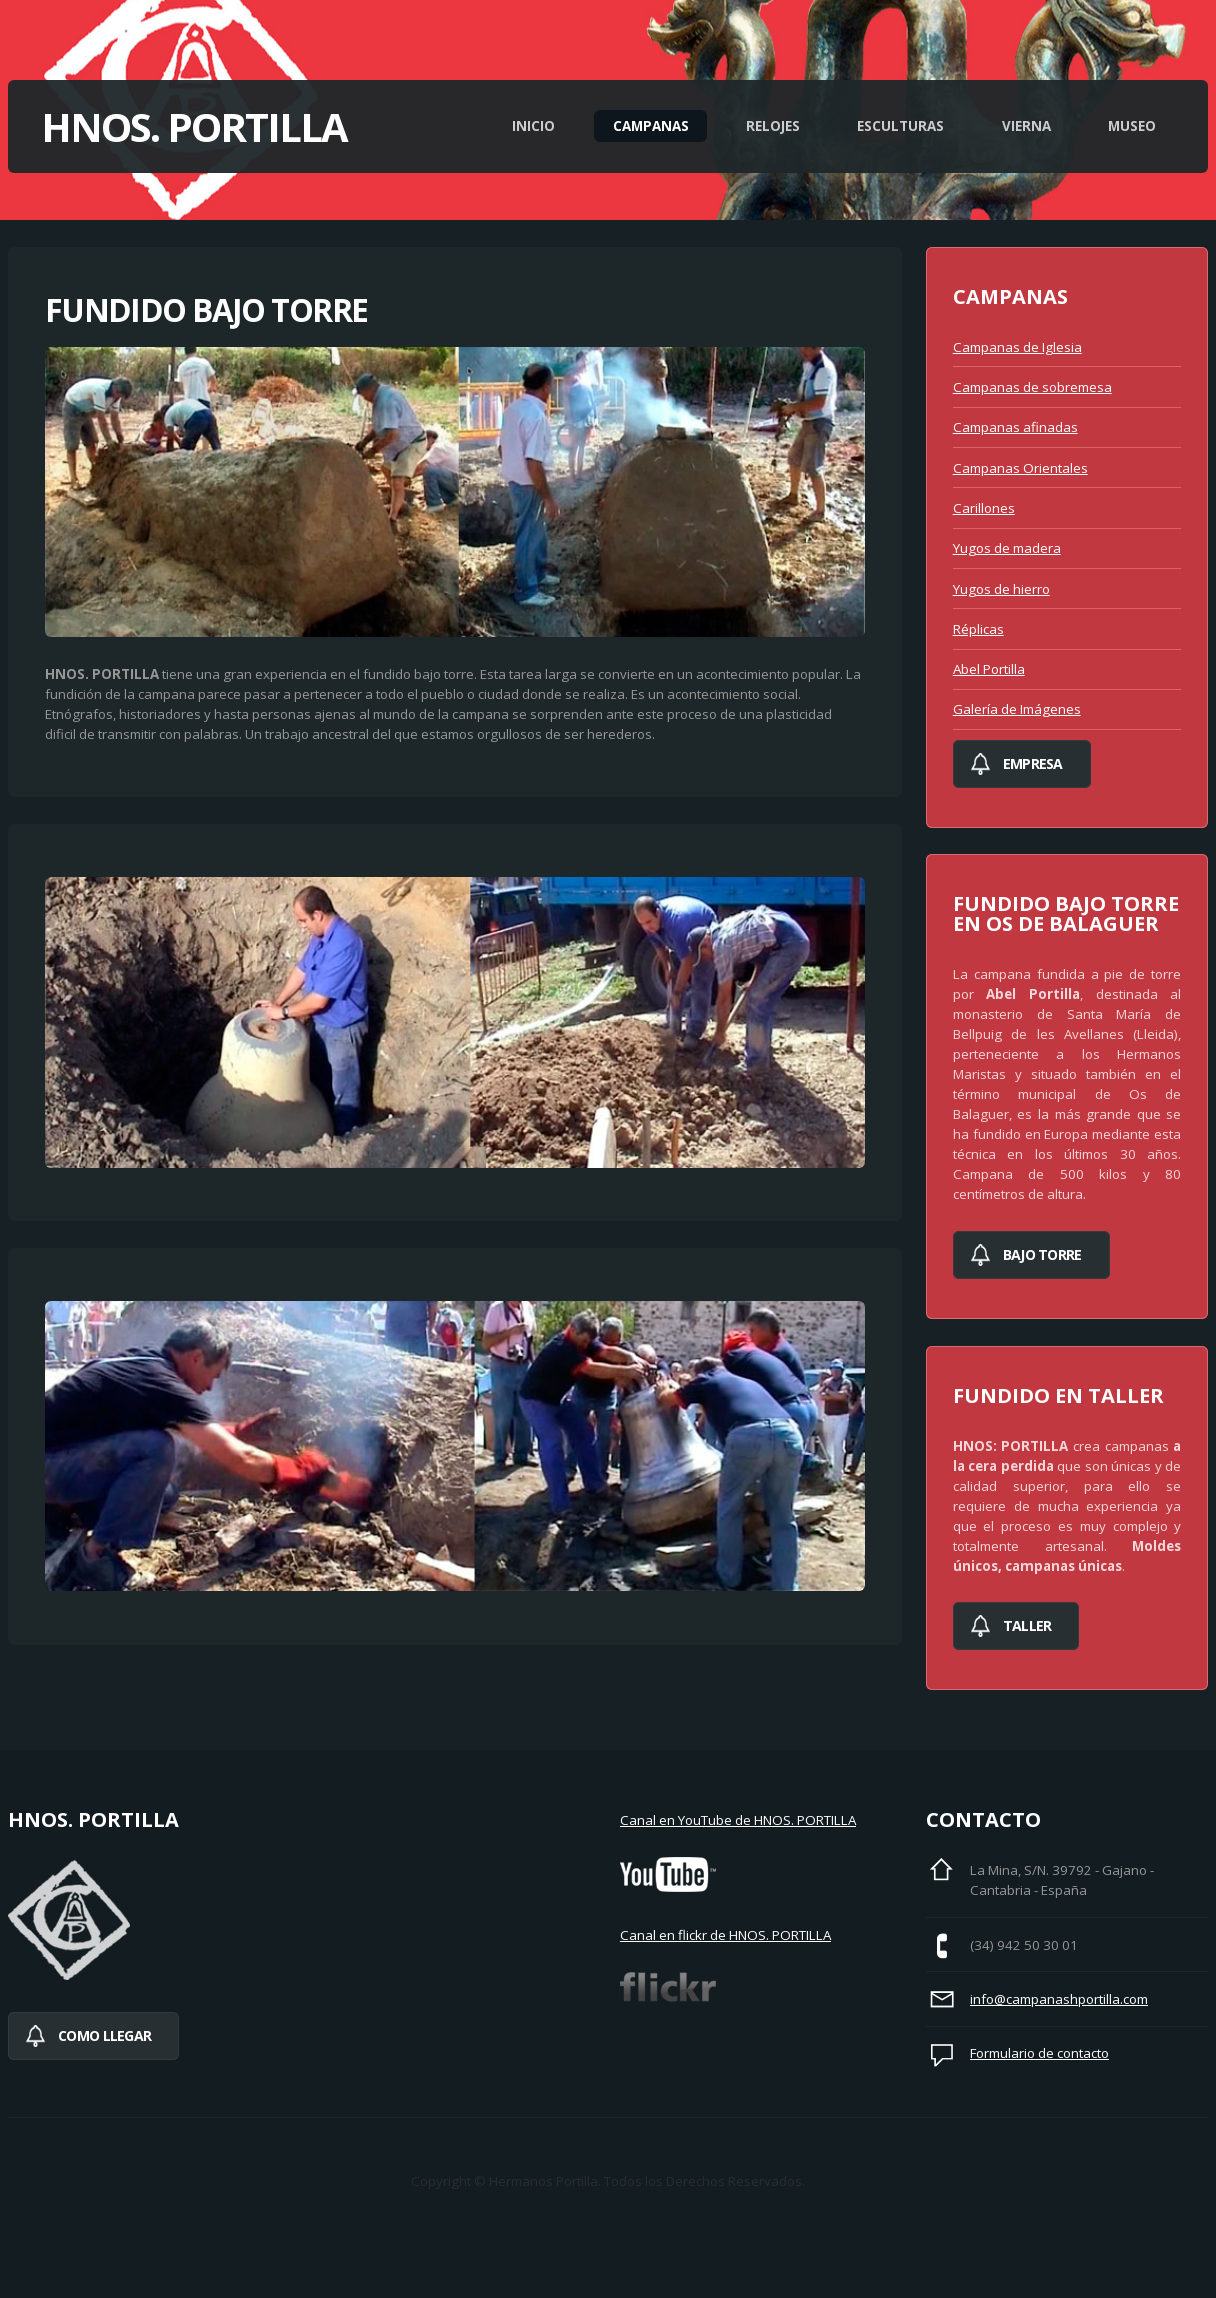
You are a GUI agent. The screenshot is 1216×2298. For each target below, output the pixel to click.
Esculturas (900, 126)
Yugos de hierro (1001, 589)
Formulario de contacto (1039, 2053)
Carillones (984, 508)
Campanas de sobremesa (1032, 387)
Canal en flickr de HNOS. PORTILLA (725, 1935)
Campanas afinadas (1015, 427)
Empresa (1033, 763)
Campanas (651, 126)
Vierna (1026, 126)
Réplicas (978, 629)
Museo (1132, 126)
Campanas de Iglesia (1017, 347)
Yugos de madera (1007, 548)
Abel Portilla (989, 669)
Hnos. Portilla (194, 126)
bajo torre (1042, 1254)
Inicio (533, 126)
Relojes (773, 126)
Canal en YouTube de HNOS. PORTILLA (738, 1820)
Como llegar (104, 2035)
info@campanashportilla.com (1059, 1999)
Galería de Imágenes (1017, 709)
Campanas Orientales (1020, 468)
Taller (1027, 1625)
